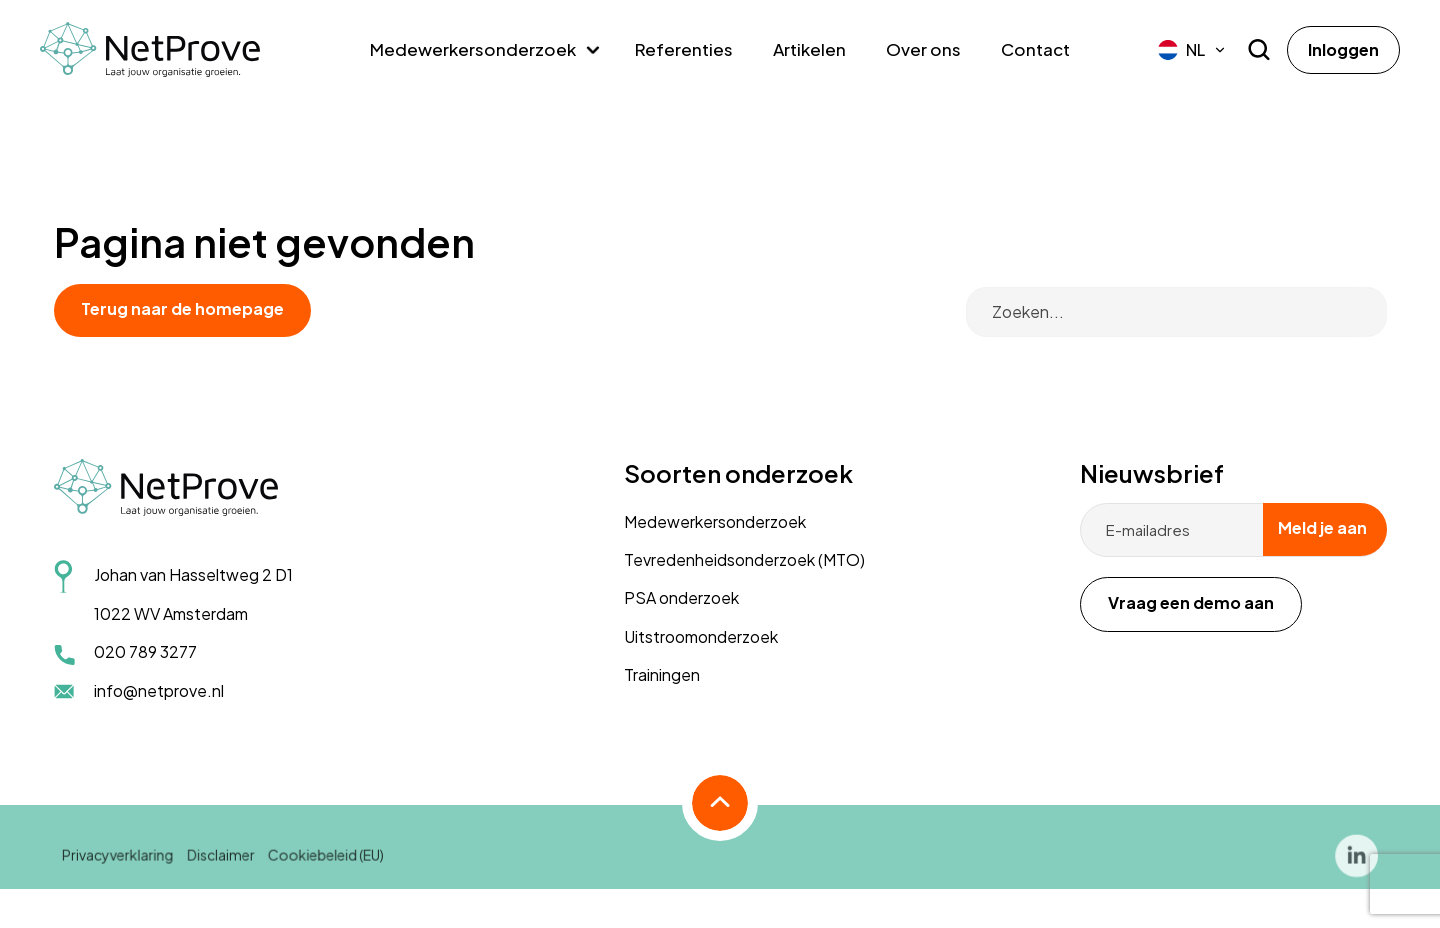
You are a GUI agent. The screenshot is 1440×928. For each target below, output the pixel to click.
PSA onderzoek (681, 597)
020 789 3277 (145, 651)
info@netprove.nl (159, 690)
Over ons (923, 49)
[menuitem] (1192, 50)
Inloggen (1343, 49)
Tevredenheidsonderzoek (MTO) (744, 559)
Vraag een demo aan (1191, 602)
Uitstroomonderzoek (701, 636)
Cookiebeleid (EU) (326, 865)
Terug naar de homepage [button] (182, 308)
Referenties (684, 49)
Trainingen (662, 674)
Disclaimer (222, 865)
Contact (1035, 49)
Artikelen (809, 49)
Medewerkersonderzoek (473, 49)
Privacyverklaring (120, 865)
